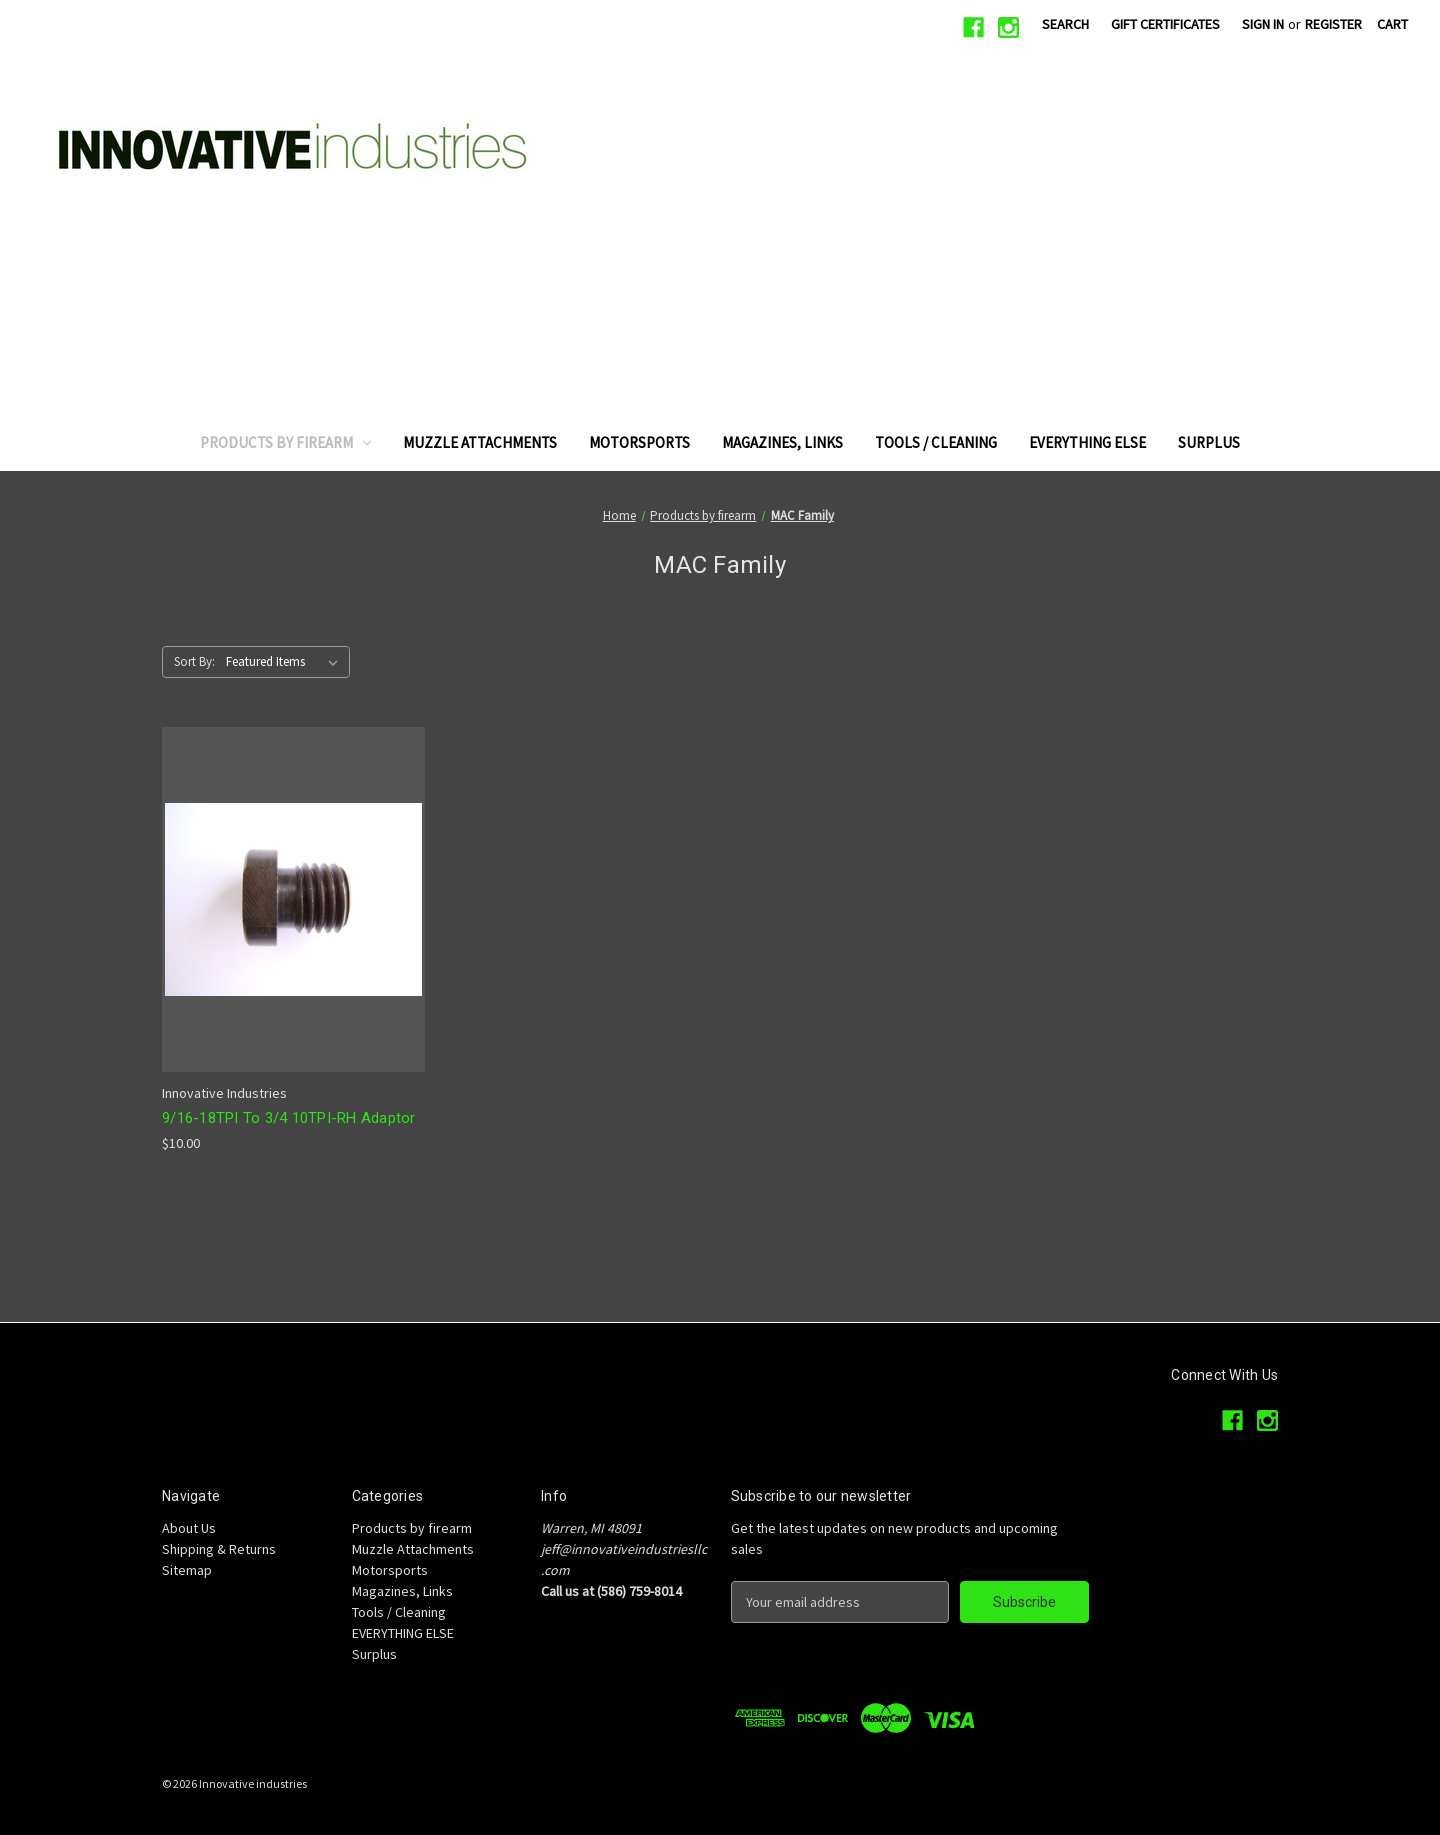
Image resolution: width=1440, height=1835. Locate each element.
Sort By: (194, 661)
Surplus (1209, 442)
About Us (189, 1528)
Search (1065, 24)
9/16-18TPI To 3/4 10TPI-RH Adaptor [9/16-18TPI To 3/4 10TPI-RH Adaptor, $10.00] (289, 1118)
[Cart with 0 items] (1392, 24)
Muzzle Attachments (480, 442)
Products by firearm (286, 442)
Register (1333, 24)
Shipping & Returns (219, 1549)
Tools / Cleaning (936, 442)
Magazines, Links (782, 442)
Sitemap (187, 1570)
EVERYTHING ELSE (1087, 442)
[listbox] (286, 662)
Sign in (1263, 24)
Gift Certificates (1165, 24)
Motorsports (639, 442)
